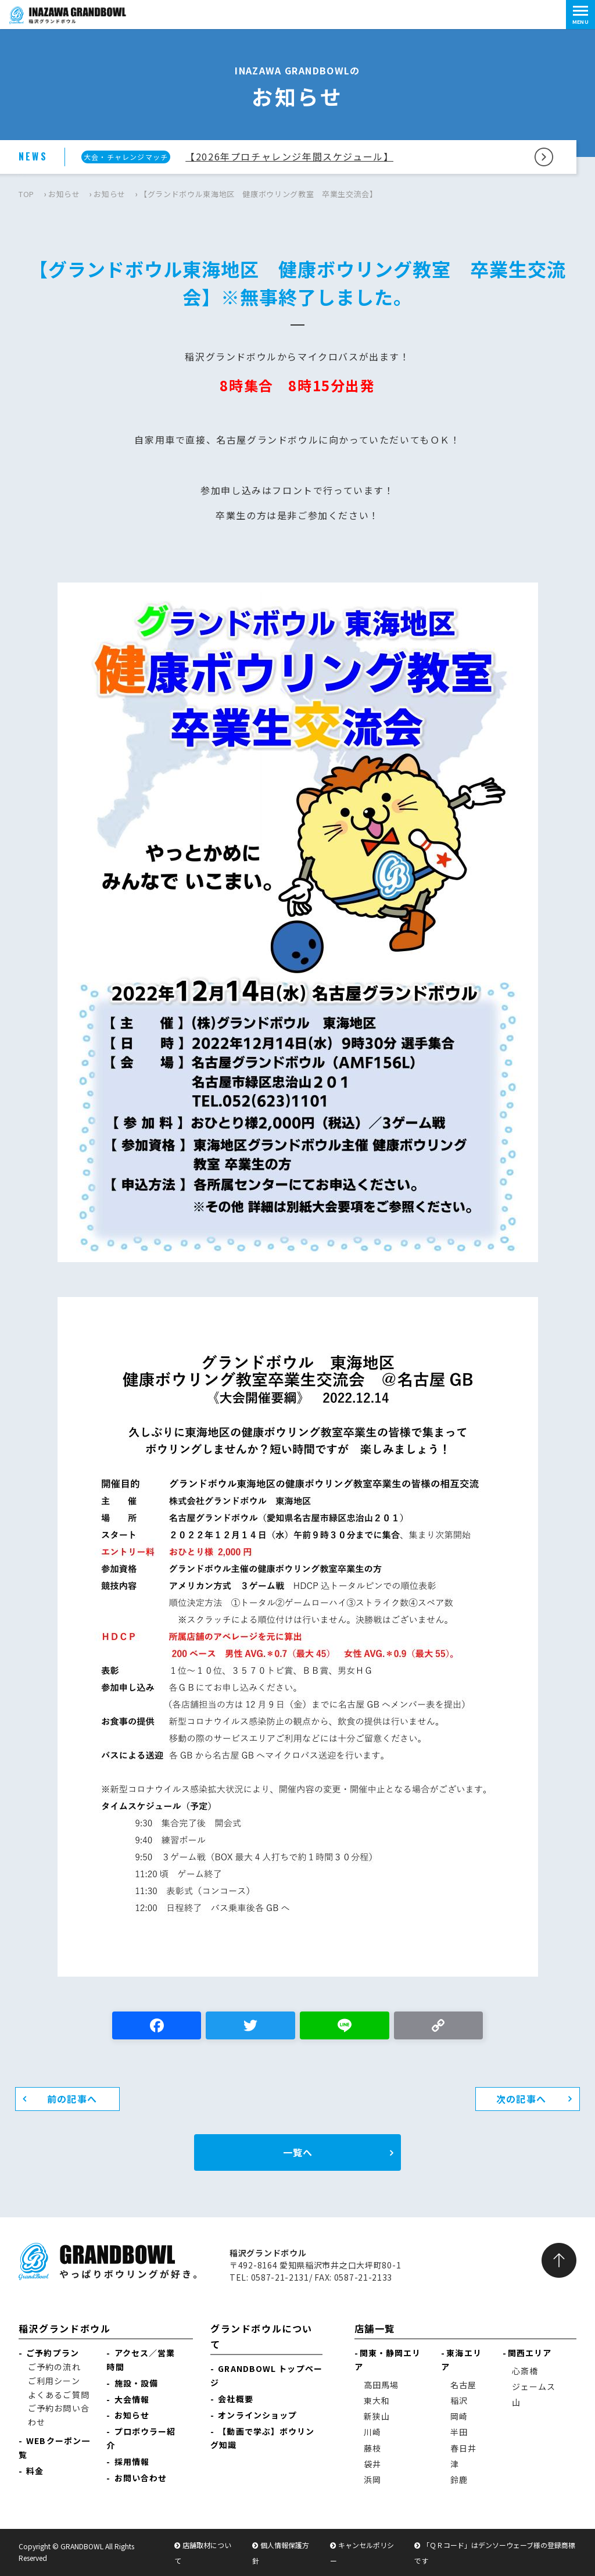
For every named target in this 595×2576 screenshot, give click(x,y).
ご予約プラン (52, 2353)
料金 (35, 2471)
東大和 (377, 2400)
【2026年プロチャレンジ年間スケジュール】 (289, 156)
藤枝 (372, 2448)
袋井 (372, 2464)
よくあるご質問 (58, 2394)
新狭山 (377, 2416)
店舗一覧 (374, 2328)
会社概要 (235, 2398)
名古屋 (463, 2385)
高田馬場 (381, 2385)
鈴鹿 (459, 2479)
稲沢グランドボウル (64, 2328)
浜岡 (372, 2479)
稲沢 (459, 2400)
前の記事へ (72, 2099)
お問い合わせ (140, 2478)
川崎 (372, 2432)
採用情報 (131, 2461)
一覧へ (298, 2152)
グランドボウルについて (261, 2336)
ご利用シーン (54, 2380)
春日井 (463, 2448)
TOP (26, 193)
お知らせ (64, 193)
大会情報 (131, 2399)
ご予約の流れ (54, 2367)
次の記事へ (521, 2099)
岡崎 (459, 2416)
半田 (459, 2432)
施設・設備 (136, 2383)
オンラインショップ (257, 2415)
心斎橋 (525, 2371)
